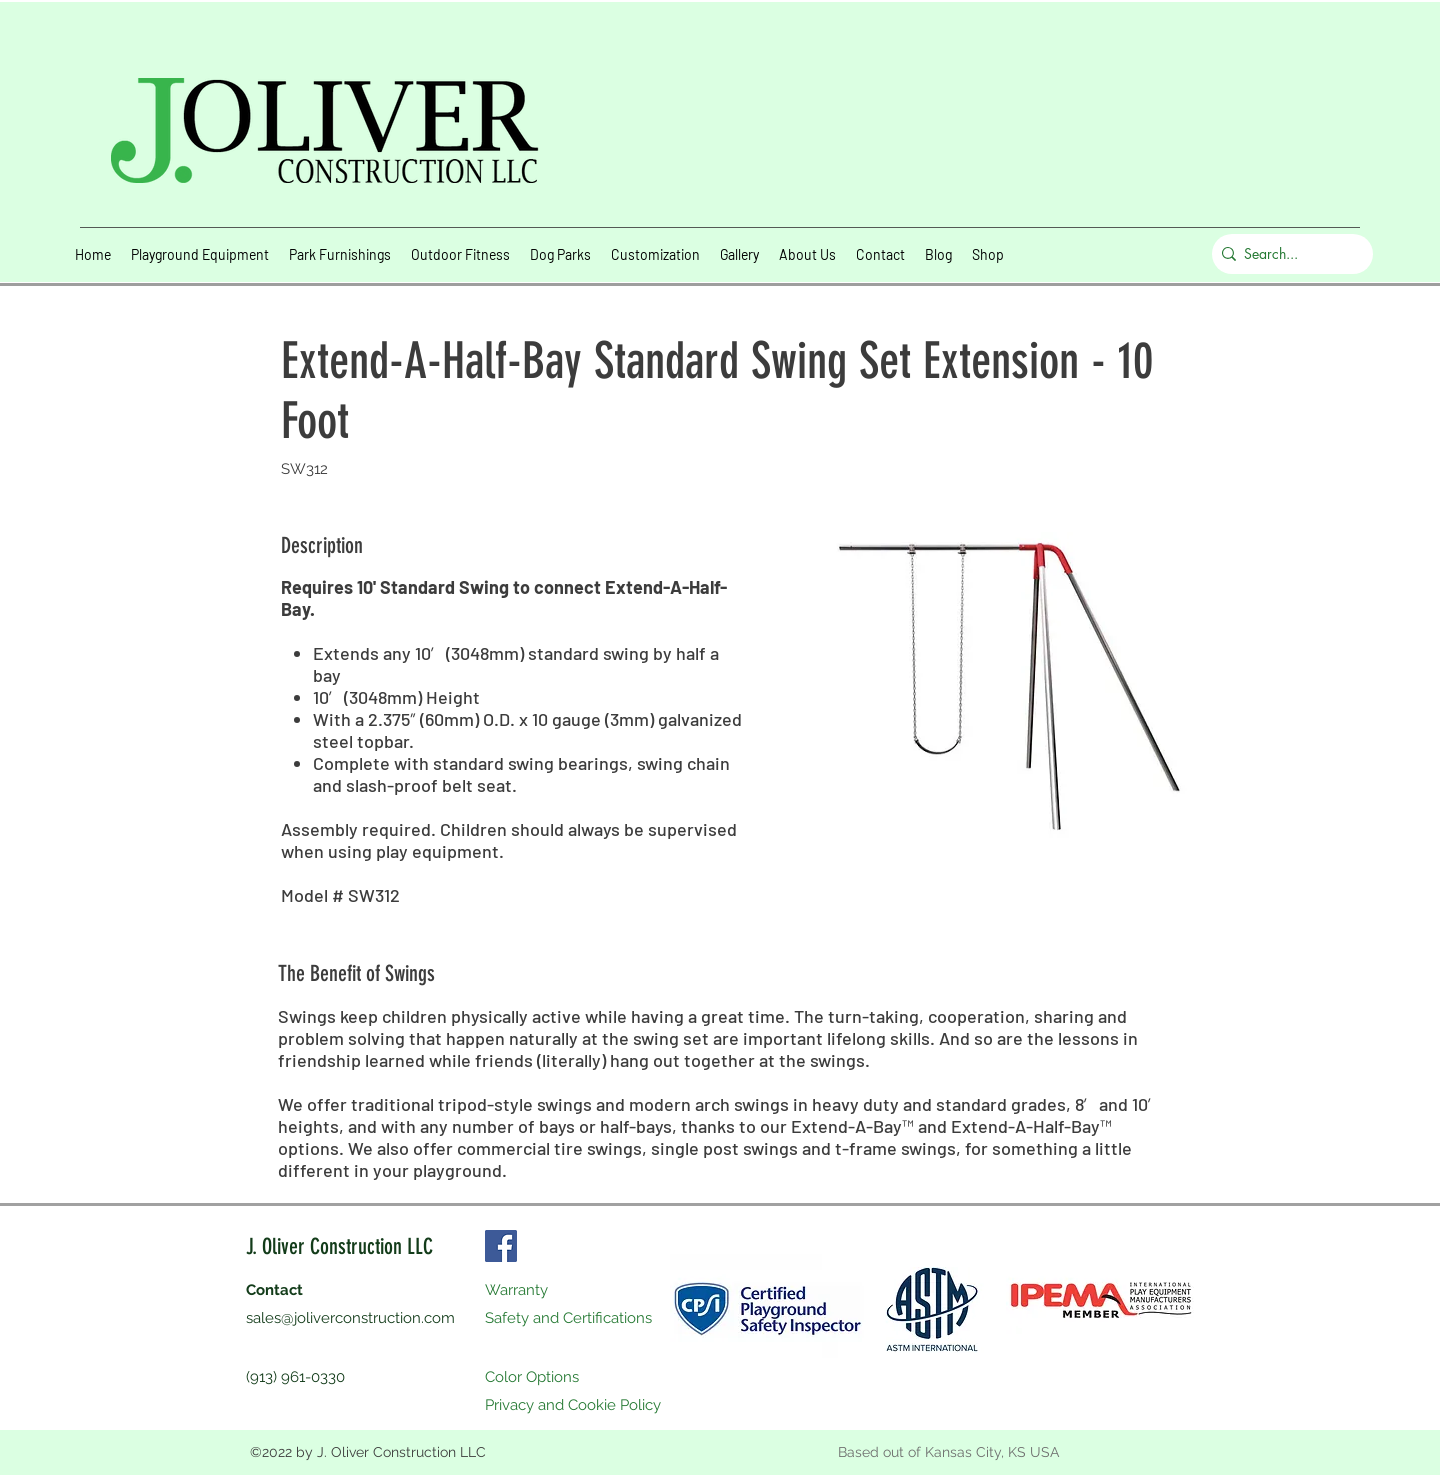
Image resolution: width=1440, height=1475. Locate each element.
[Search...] (1287, 254)
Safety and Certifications (568, 1318)
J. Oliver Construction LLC (339, 1246)
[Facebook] (501, 1246)
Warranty (516, 1290)
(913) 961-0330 (295, 1377)
